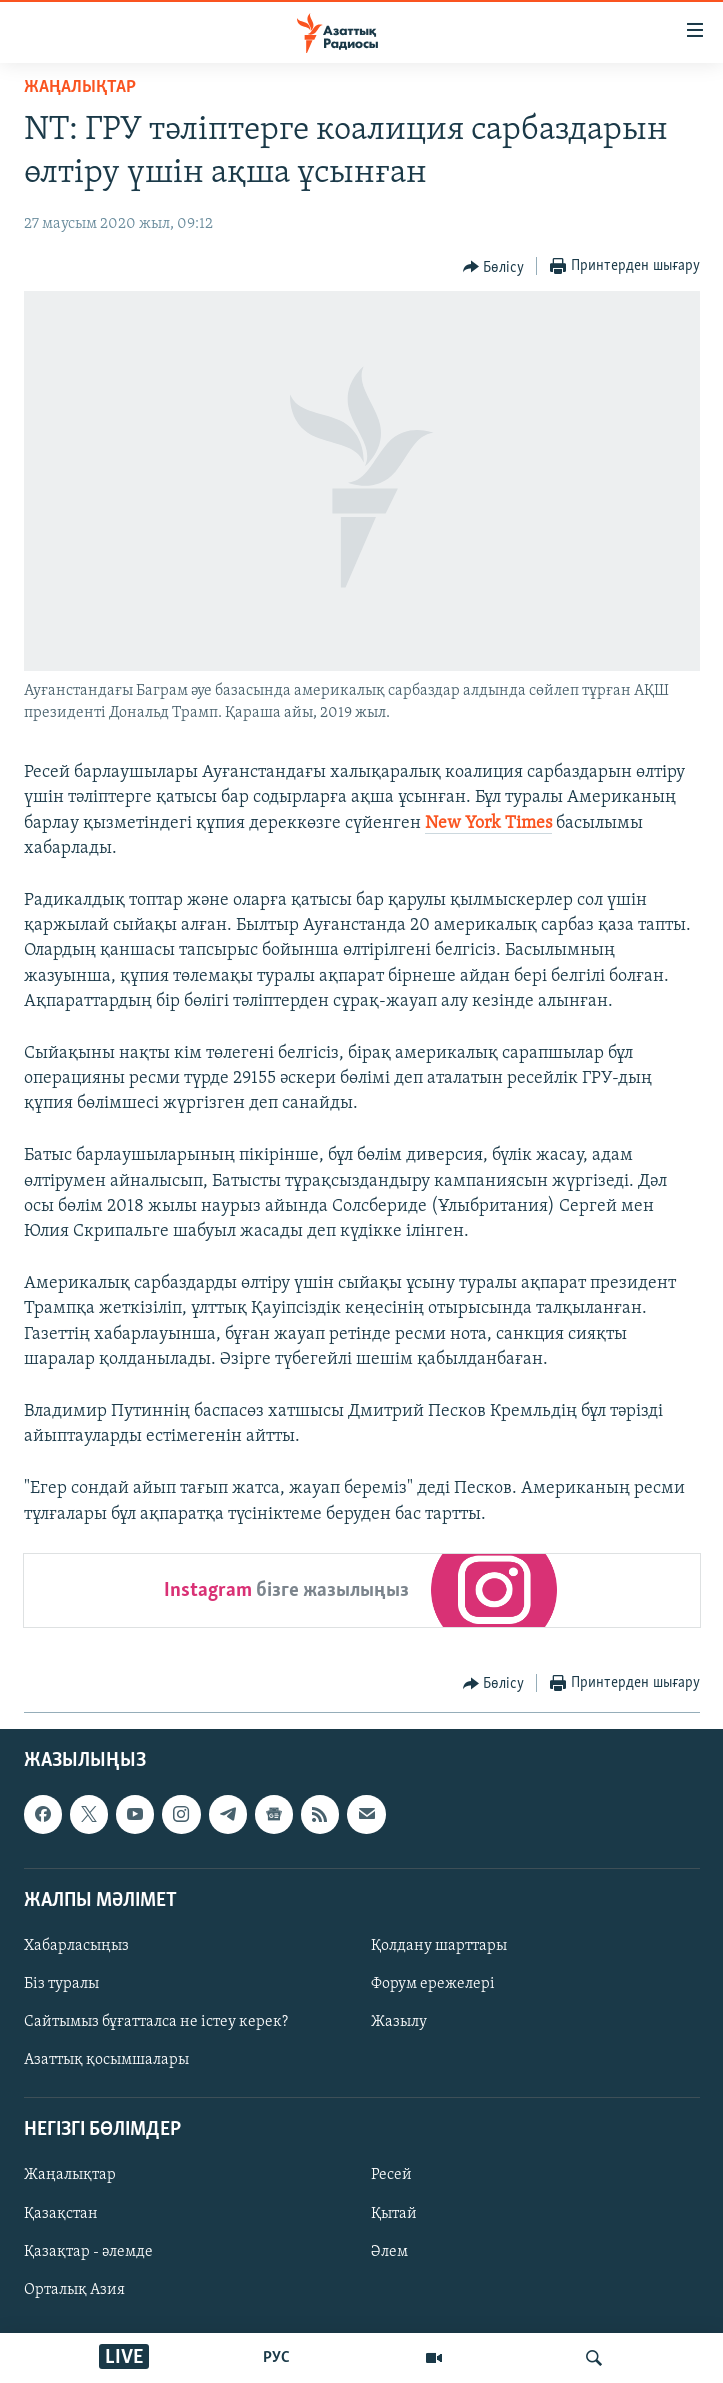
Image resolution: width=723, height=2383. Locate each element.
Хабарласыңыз (76, 1946)
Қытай (394, 2213)
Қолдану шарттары (439, 1946)
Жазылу (399, 2022)
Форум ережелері (433, 1984)
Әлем (389, 2251)
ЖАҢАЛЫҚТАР (80, 87)
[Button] (494, 267)
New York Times (488, 823)
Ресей (391, 2175)
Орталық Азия (74, 2289)
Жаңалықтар (70, 2175)
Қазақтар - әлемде (88, 2251)
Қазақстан (61, 2213)
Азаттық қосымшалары (106, 2060)
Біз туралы (61, 1984)
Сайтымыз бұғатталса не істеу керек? (156, 2022)
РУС (276, 2358)
